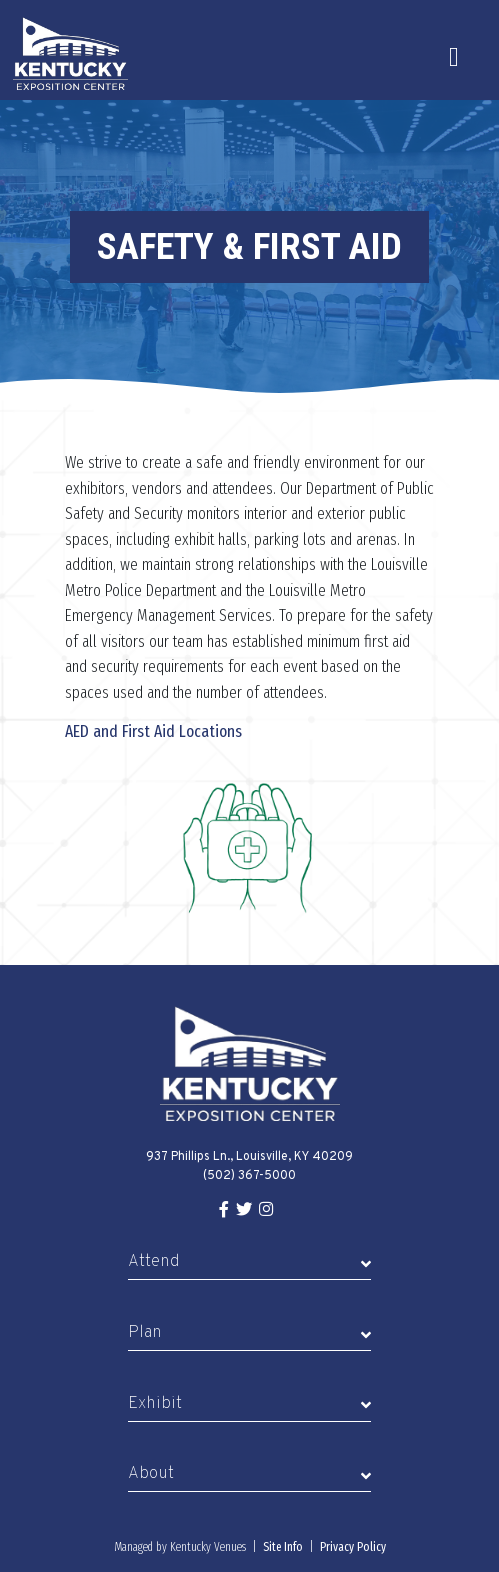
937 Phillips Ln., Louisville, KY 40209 (249, 1157)
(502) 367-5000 (249, 1176)
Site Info (283, 1547)
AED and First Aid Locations (153, 731)
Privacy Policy (353, 1547)
